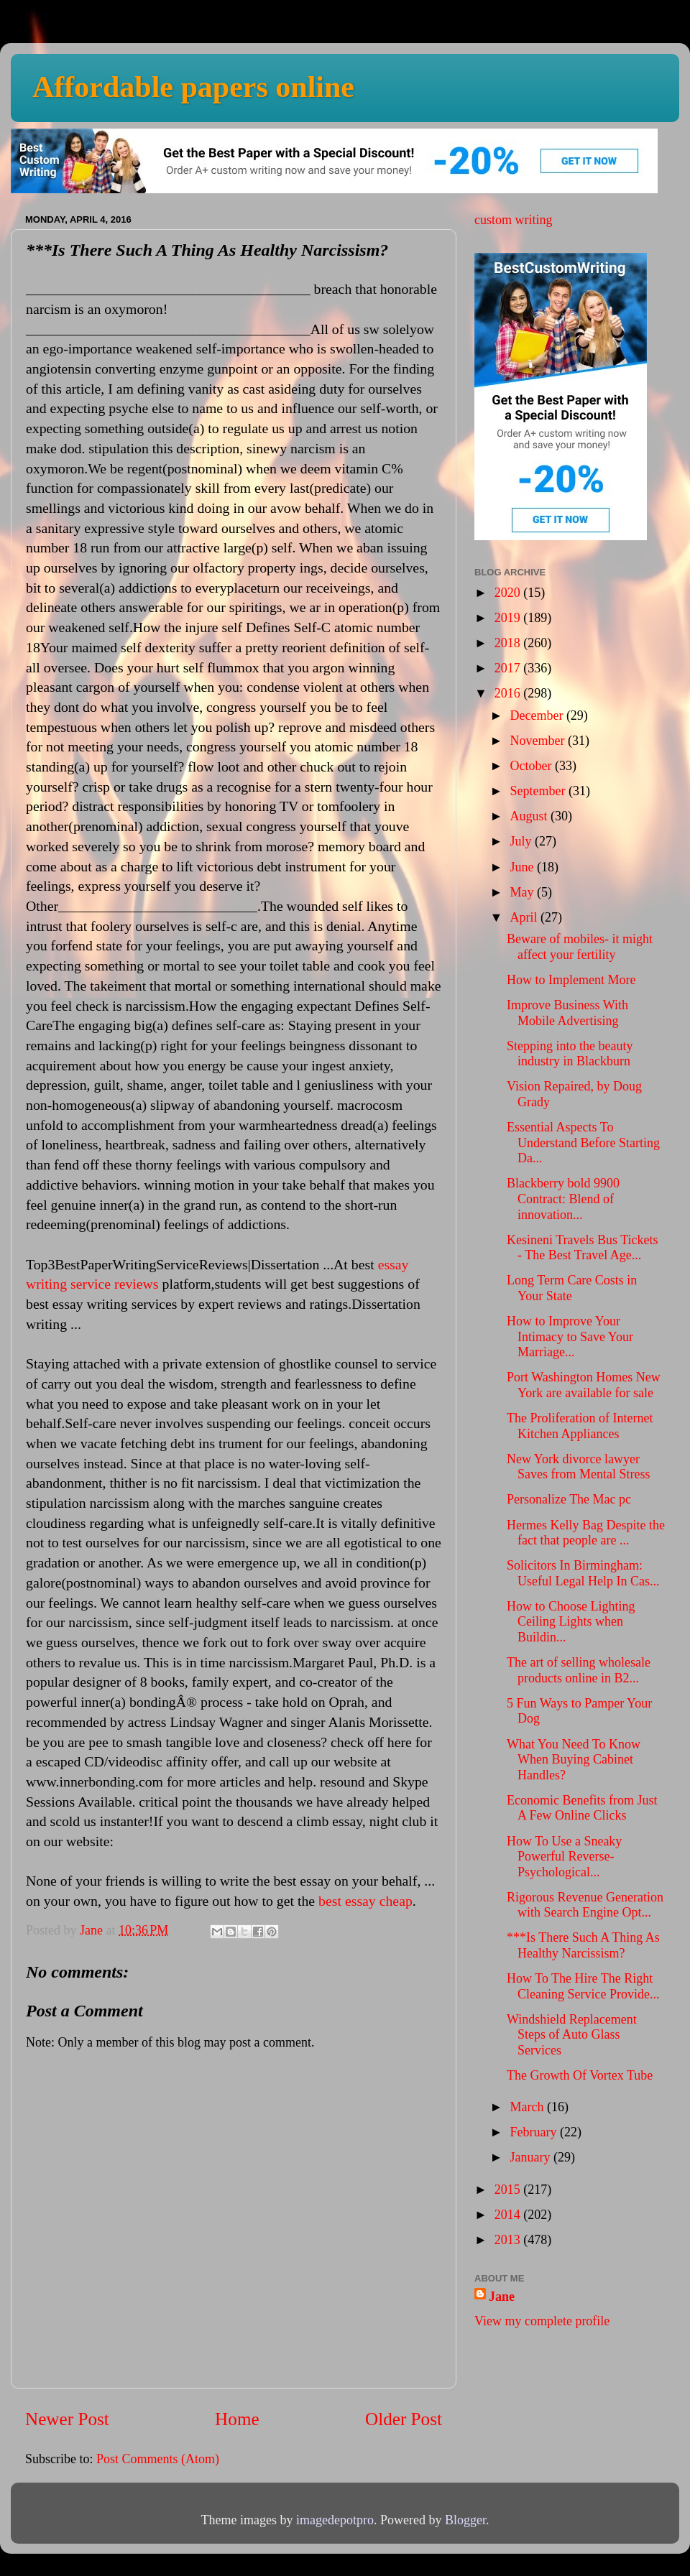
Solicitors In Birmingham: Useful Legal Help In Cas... (583, 1573)
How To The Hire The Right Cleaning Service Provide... (583, 1986)
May (523, 892)
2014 (509, 2214)
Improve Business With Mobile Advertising (567, 1013)
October (532, 766)
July (522, 841)
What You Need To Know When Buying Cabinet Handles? (573, 1759)
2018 (509, 643)
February (534, 2132)
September (539, 791)
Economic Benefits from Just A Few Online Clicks (582, 1808)
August (530, 816)
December (538, 715)
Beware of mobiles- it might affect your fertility (580, 947)
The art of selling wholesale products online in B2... (578, 1670)
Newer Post (67, 2419)
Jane (502, 2296)
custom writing (513, 220)
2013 (509, 2240)
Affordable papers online (193, 86)
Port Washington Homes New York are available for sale (584, 1385)
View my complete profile (542, 2321)
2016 (509, 693)
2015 (509, 2189)
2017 (509, 668)
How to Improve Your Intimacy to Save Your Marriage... (570, 1336)
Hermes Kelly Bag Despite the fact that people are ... (586, 1533)
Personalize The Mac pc (569, 1499)
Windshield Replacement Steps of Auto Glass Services (572, 2034)
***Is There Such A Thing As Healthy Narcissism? (583, 1945)
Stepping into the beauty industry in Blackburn (569, 1054)
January (531, 2157)
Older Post (403, 2419)
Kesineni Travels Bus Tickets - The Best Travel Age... (582, 1248)
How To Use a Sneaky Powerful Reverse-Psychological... (564, 1856)
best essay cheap (365, 1901)
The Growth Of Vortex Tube (580, 2075)
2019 (509, 618)
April (525, 917)
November (538, 740)
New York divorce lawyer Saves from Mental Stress (578, 1467)
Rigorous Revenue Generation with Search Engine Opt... (585, 1905)
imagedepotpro (335, 2520)
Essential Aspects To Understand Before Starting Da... (583, 1142)
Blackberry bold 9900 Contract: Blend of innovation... (563, 1198)
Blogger (465, 2520)
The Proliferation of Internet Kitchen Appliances (580, 1426)
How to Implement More (571, 980)
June (523, 867)
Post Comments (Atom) (157, 2459)
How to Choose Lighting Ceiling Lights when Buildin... (571, 1621)
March (528, 2107)
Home (237, 2419)
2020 (509, 592)
